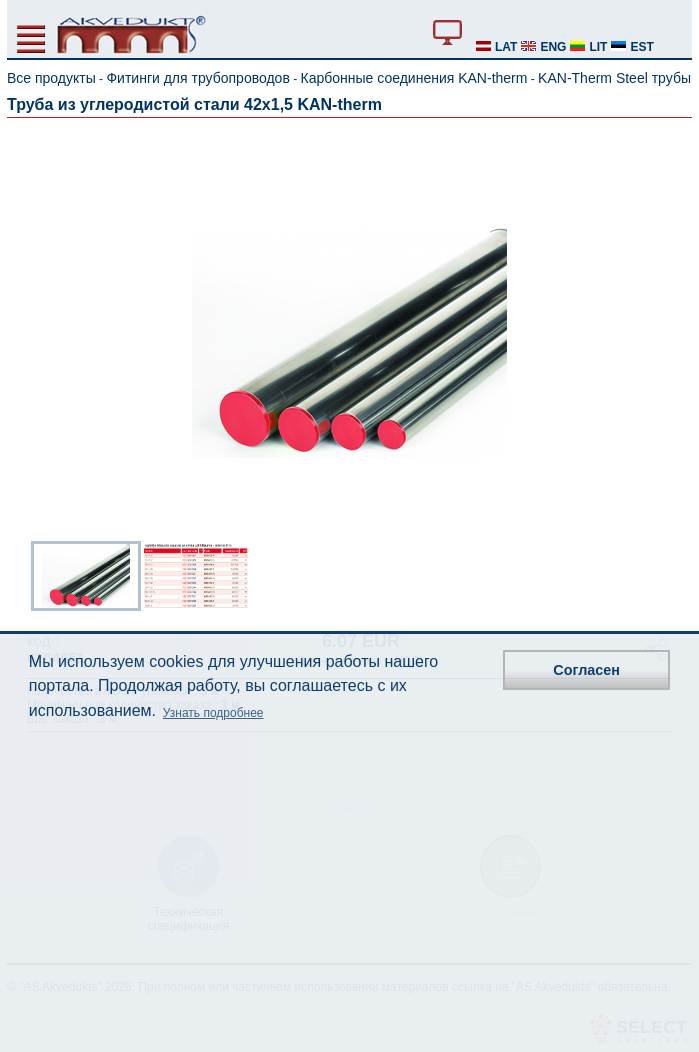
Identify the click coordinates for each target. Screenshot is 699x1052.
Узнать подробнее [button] (213, 713)
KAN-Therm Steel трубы (614, 78)
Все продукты (51, 78)
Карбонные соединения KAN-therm (414, 78)
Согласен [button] (586, 670)
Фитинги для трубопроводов (197, 78)
